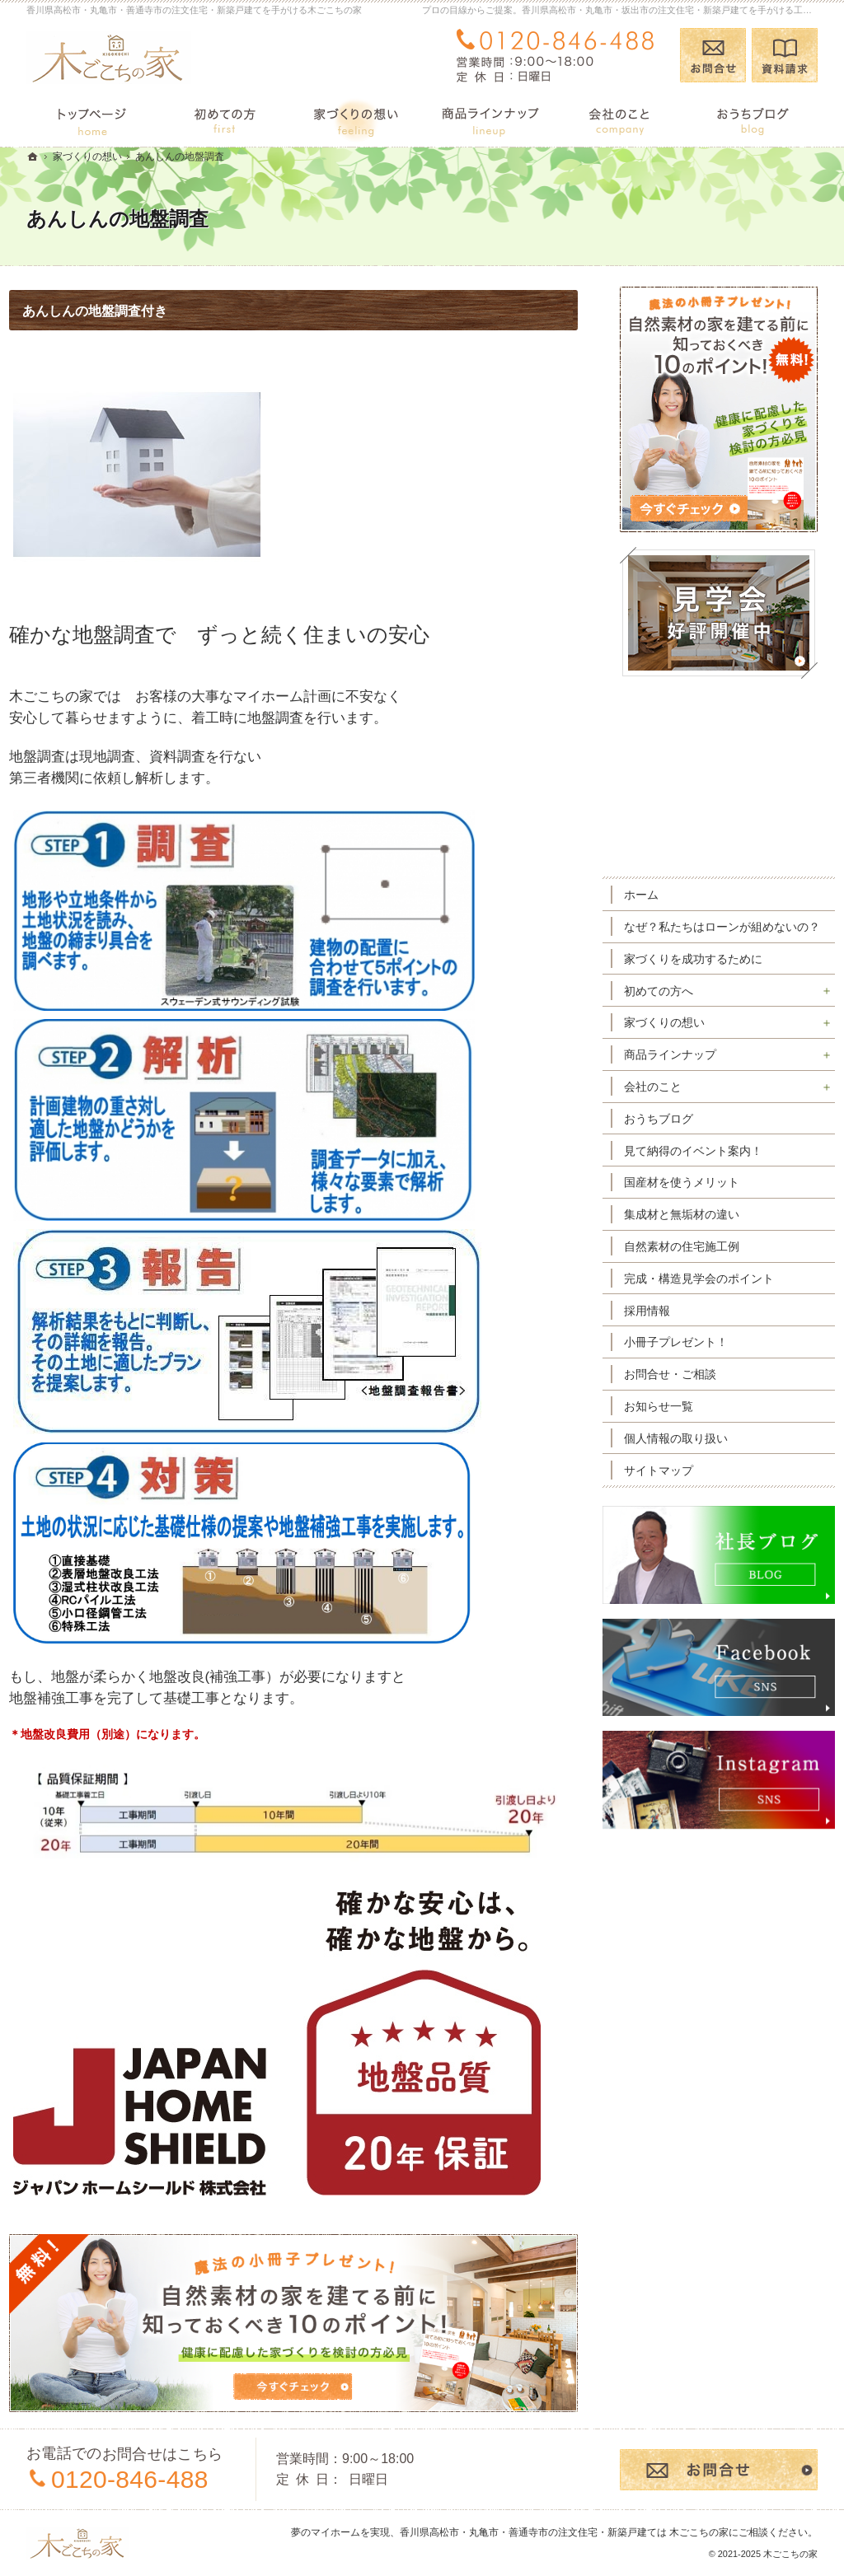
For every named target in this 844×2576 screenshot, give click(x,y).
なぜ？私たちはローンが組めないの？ (722, 934)
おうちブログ (675, 1132)
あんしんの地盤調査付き (112, 311)
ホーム (658, 894)
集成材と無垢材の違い (699, 1229)
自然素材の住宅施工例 (699, 1260)
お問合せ (713, 55)
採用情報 (664, 1324)
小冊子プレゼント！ (693, 1356)
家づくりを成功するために (710, 972)
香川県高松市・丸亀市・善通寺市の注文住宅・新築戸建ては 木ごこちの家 (564, 2532)
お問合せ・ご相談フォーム (719, 2469)
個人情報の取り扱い (693, 1452)
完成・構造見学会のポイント (716, 1292)
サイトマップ (675, 1484)
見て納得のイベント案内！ (710, 1164)
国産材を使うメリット (699, 1197)
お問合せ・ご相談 (687, 1389)
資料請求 (785, 55)
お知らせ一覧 (675, 1420)
